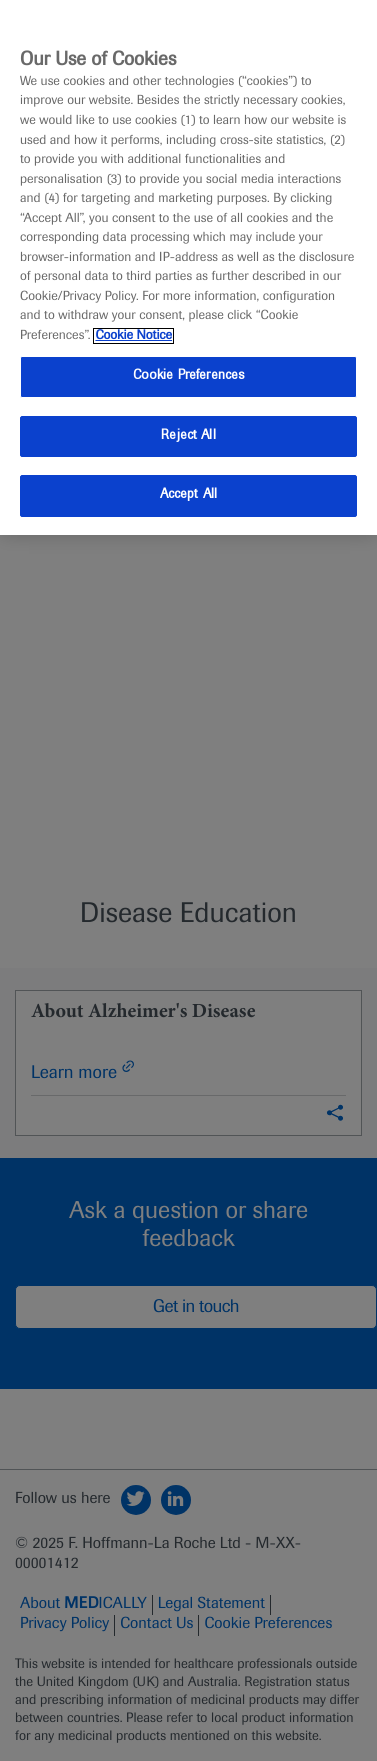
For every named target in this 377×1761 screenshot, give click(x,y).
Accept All (188, 495)
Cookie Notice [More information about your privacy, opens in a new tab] (133, 336)
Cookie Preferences (188, 376)
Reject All (188, 436)
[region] (188, 267)
